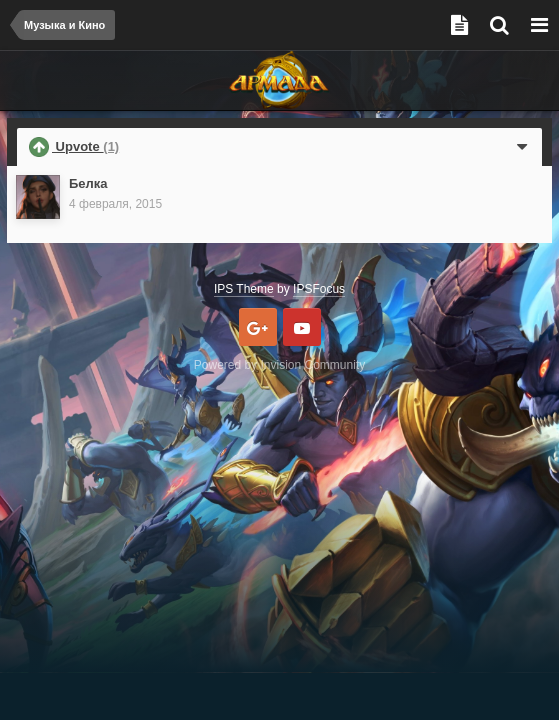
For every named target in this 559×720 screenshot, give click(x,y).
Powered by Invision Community (279, 365)
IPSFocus (319, 289)
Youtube (302, 327)
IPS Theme (244, 289)
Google (258, 327)
